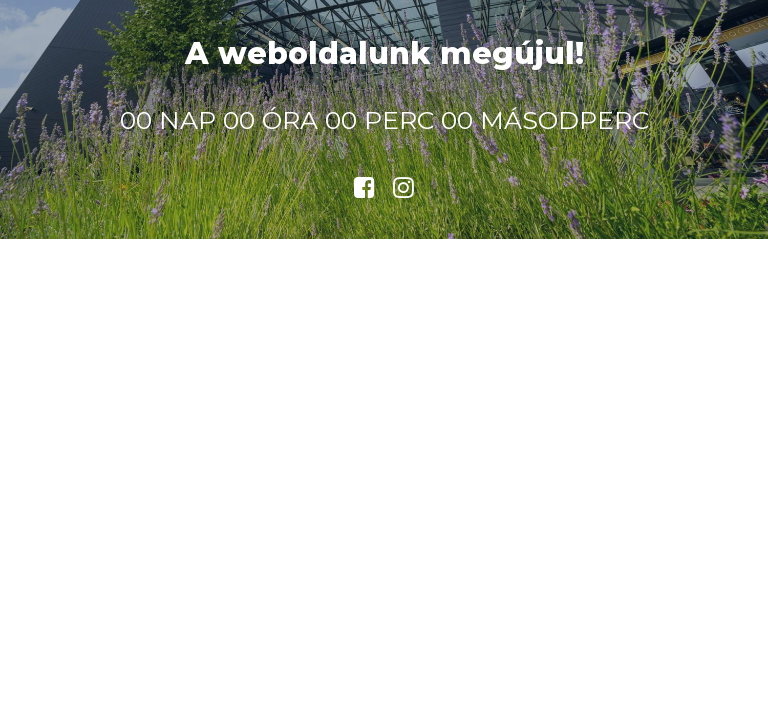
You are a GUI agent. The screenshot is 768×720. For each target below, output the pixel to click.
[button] (364, 192)
